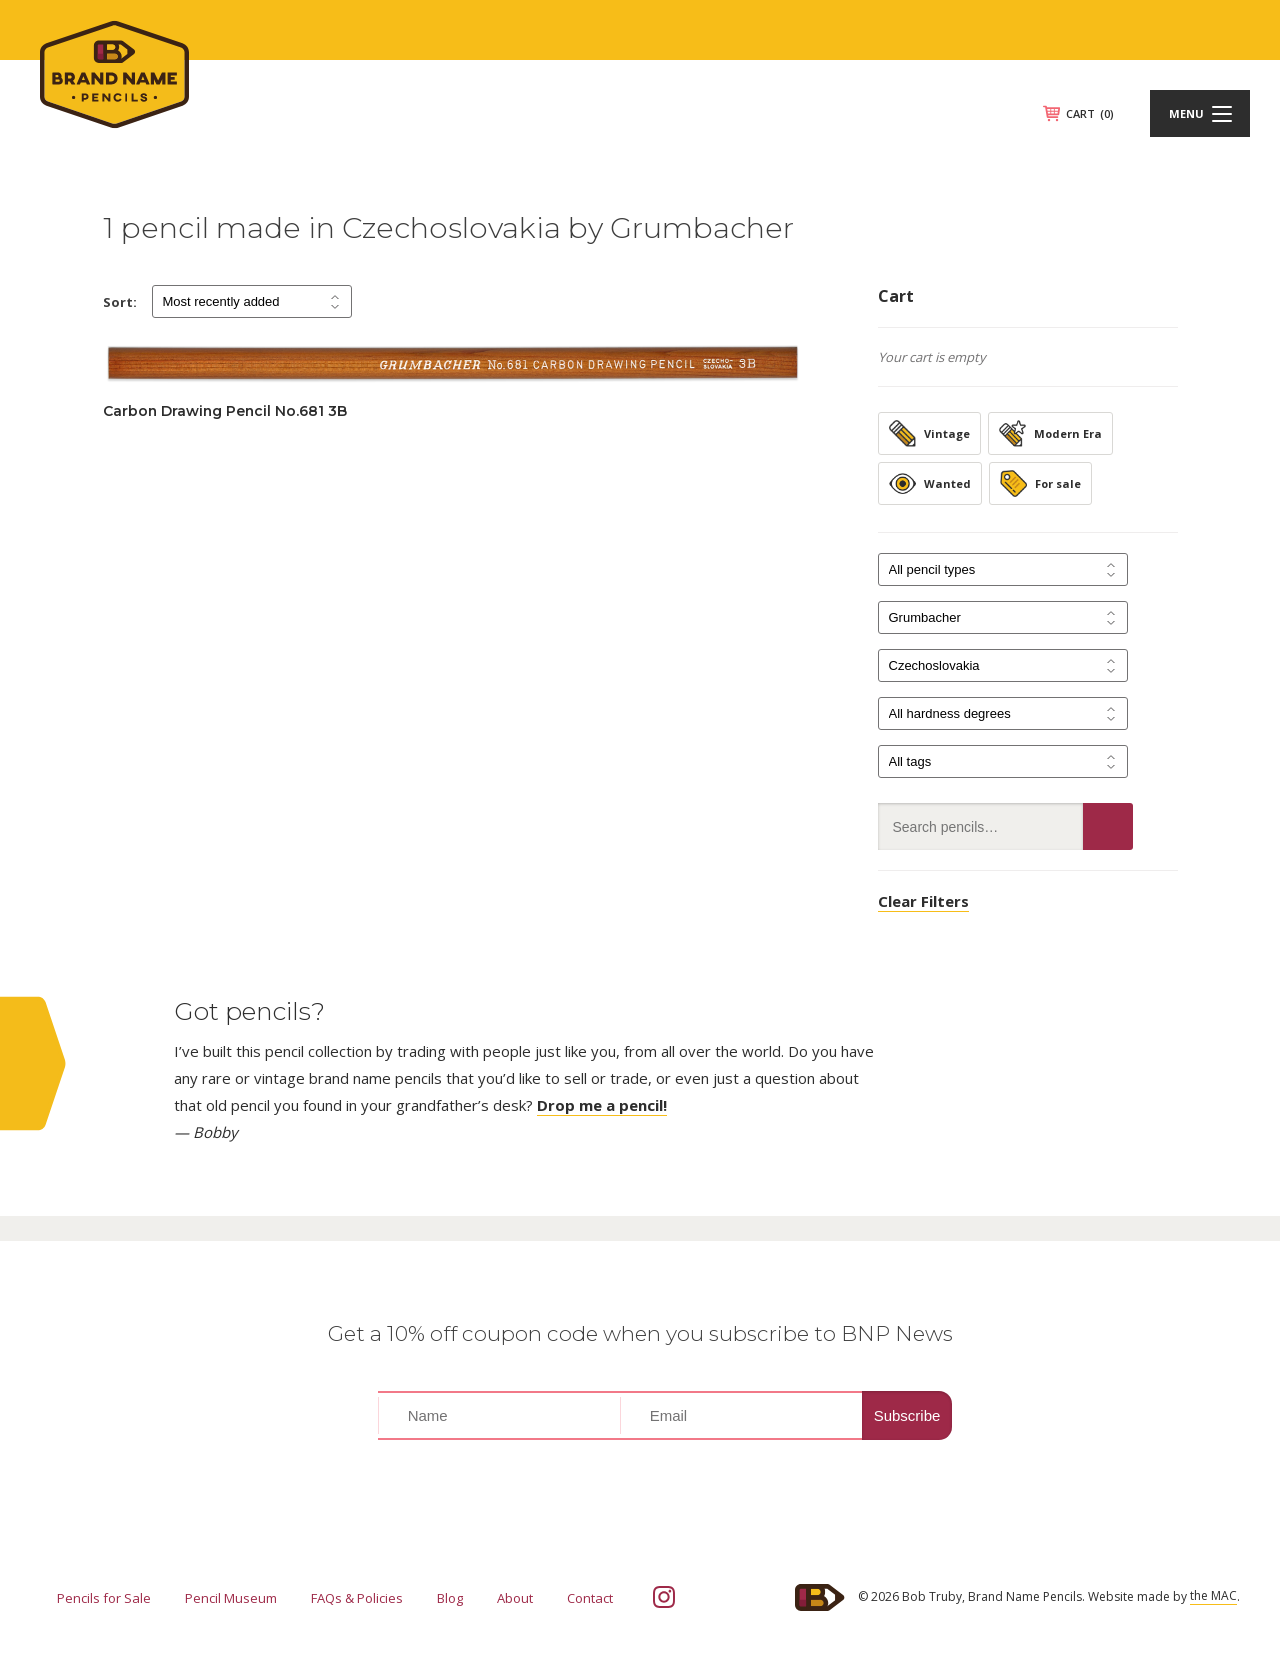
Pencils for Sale (104, 1598)
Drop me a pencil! (602, 1105)
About (515, 1598)
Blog (450, 1598)
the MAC (1213, 1595)
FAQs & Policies (357, 1598)
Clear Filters (923, 901)
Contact (590, 1598)
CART (1090, 113)
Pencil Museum (231, 1598)
